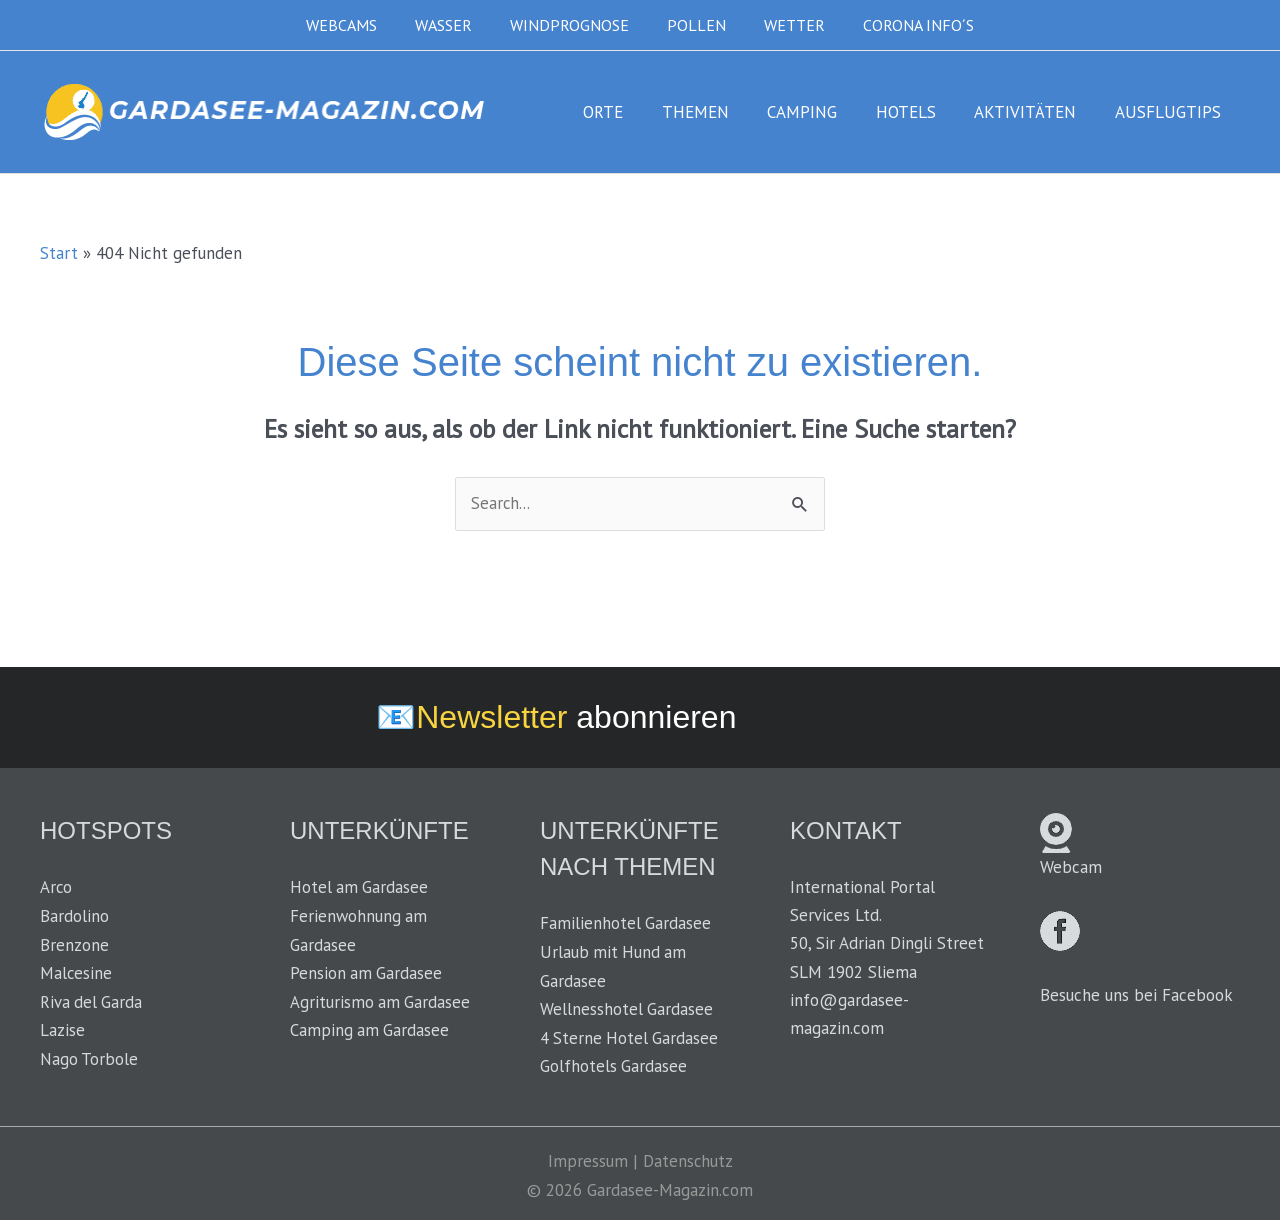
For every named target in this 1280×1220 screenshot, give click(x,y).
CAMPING (818, 112)
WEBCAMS (356, 25)
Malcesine (76, 972)
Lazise (62, 1028)
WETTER (785, 25)
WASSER (452, 25)
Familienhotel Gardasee (626, 924)
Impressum (587, 1158)
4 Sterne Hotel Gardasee (630, 1036)
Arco (56, 888)
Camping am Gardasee (370, 1028)
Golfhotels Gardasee (614, 1064)
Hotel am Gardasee (360, 888)
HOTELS (917, 112)
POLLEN (693, 25)
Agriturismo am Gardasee (381, 1000)
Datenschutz (687, 1158)
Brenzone (74, 944)
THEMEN (715, 112)
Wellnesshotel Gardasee (627, 1008)
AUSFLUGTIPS (1170, 112)
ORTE (628, 112)
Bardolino (74, 916)
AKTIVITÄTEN (1032, 112)
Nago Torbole (89, 1056)
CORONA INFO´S (903, 25)
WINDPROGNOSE (572, 25)
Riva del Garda (92, 1000)
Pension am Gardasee (367, 972)
